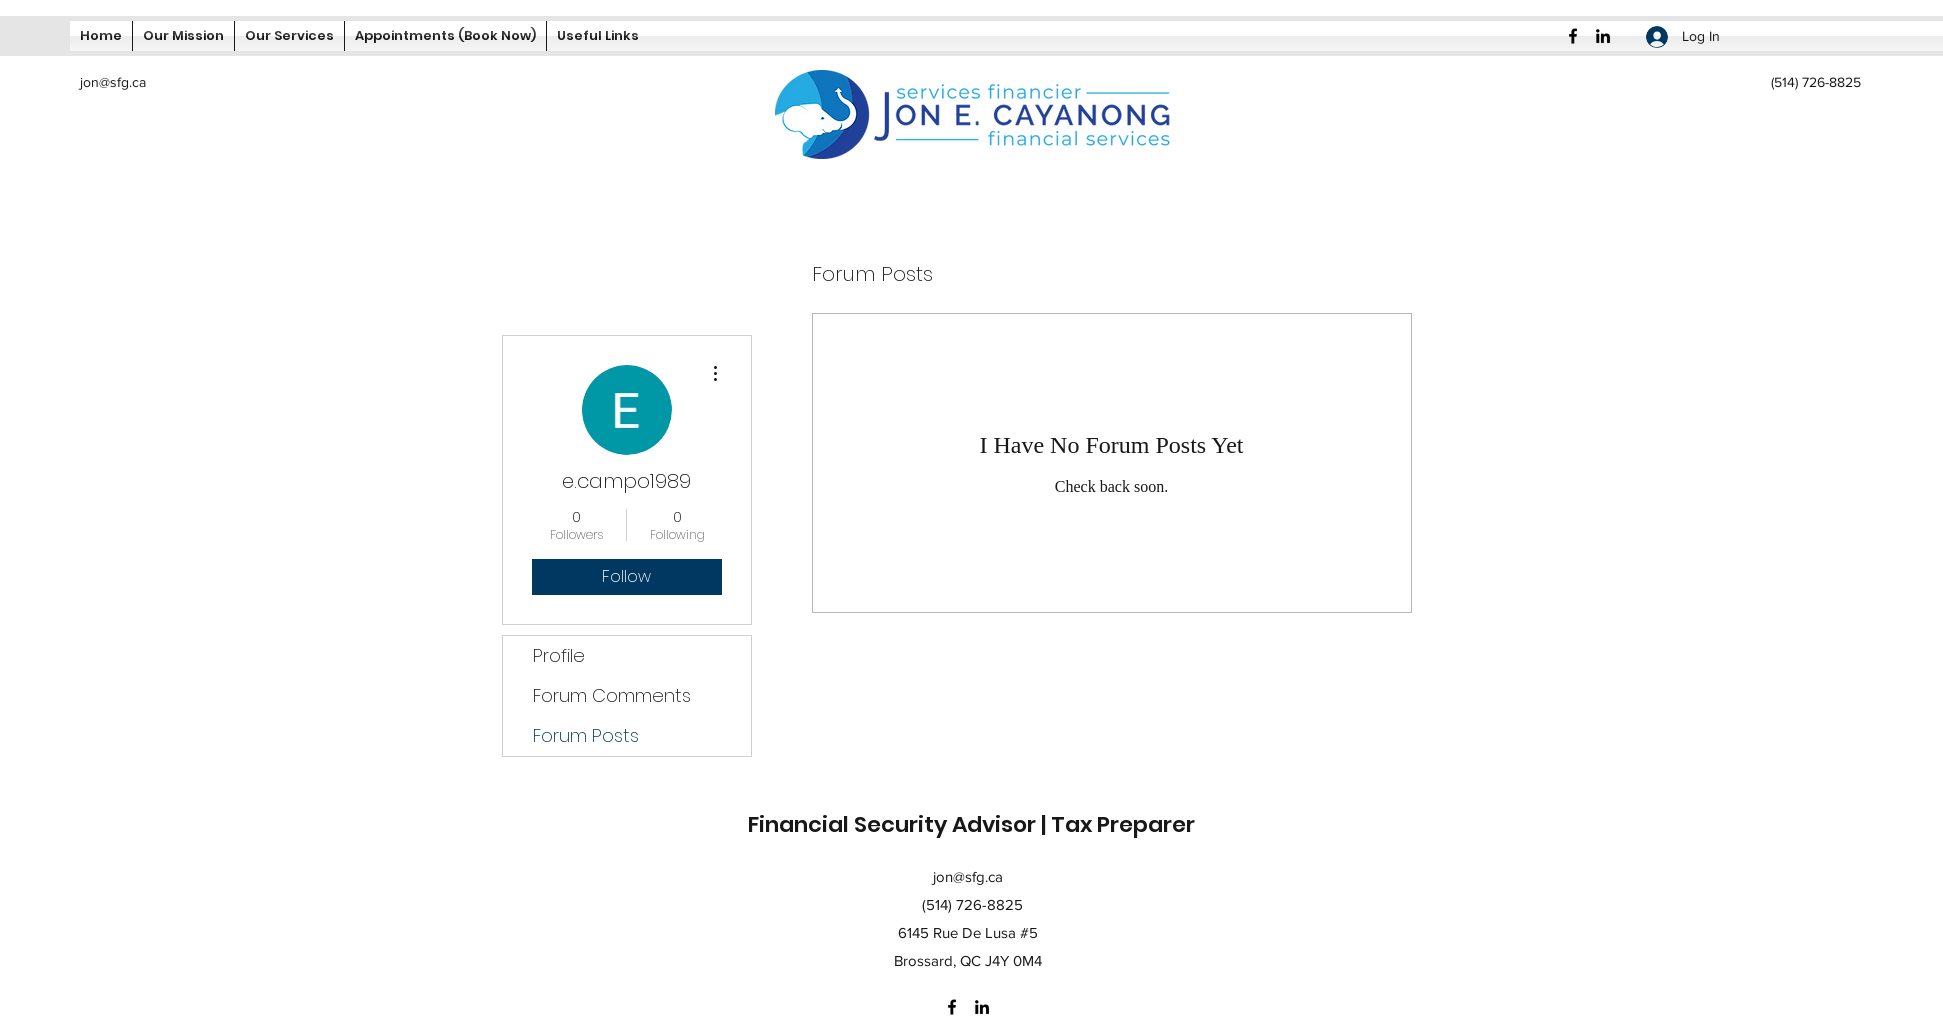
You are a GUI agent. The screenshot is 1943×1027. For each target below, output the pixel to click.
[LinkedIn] (1603, 36)
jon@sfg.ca (113, 82)
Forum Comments (612, 695)
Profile (559, 655)
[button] (598, 36)
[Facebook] (1573, 36)
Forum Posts (586, 735)
